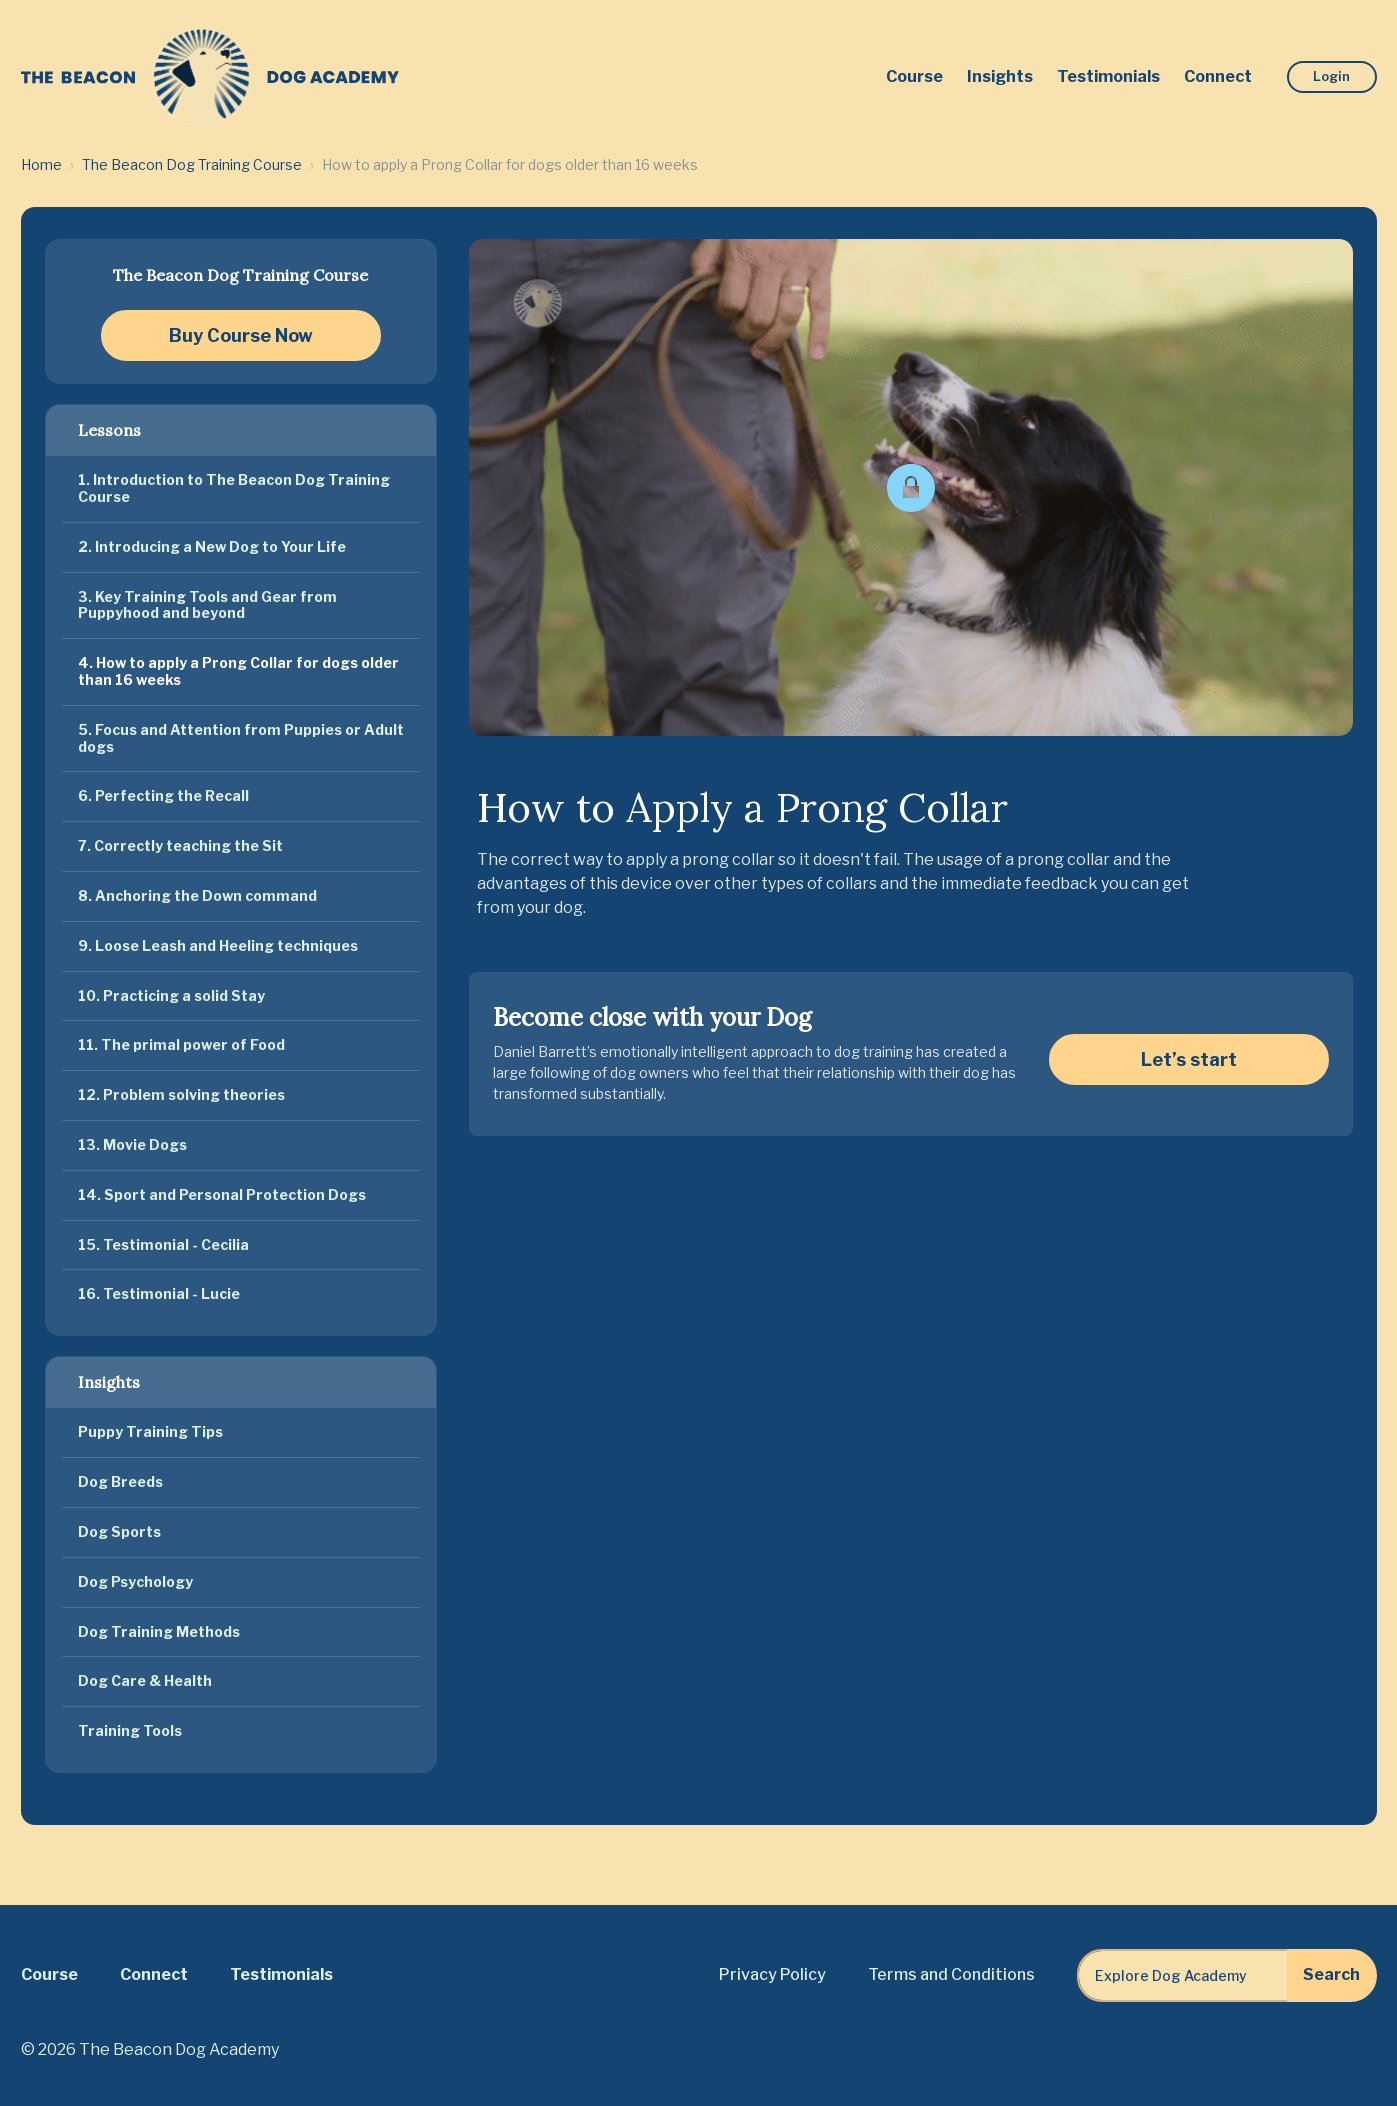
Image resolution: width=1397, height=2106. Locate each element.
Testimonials (1108, 76)
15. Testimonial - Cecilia (163, 1244)
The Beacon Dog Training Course (192, 164)
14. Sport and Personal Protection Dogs (222, 1194)
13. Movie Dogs (132, 1144)
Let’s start (1189, 1059)
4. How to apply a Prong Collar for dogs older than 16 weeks (238, 671)
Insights (1000, 76)
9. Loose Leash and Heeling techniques (218, 945)
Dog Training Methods (159, 1631)
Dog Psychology (135, 1581)
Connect (1218, 76)
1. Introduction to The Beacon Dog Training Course (234, 488)
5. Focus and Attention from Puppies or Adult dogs (241, 738)
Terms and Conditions (951, 1974)
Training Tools (130, 1730)
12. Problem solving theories (181, 1094)
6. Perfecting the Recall (163, 795)
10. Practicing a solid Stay (171, 995)
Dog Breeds (120, 1481)
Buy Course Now (241, 335)
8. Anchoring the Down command (197, 895)
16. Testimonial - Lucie (159, 1293)
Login (1331, 76)
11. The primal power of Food (181, 1044)
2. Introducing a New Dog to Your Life (212, 546)
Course (914, 76)
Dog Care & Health (145, 1680)
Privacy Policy (772, 1974)
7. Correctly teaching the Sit (180, 845)
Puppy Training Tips (150, 1431)
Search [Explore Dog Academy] (1331, 1974)
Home (41, 164)
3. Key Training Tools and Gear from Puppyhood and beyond (207, 605)
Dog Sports (119, 1531)
